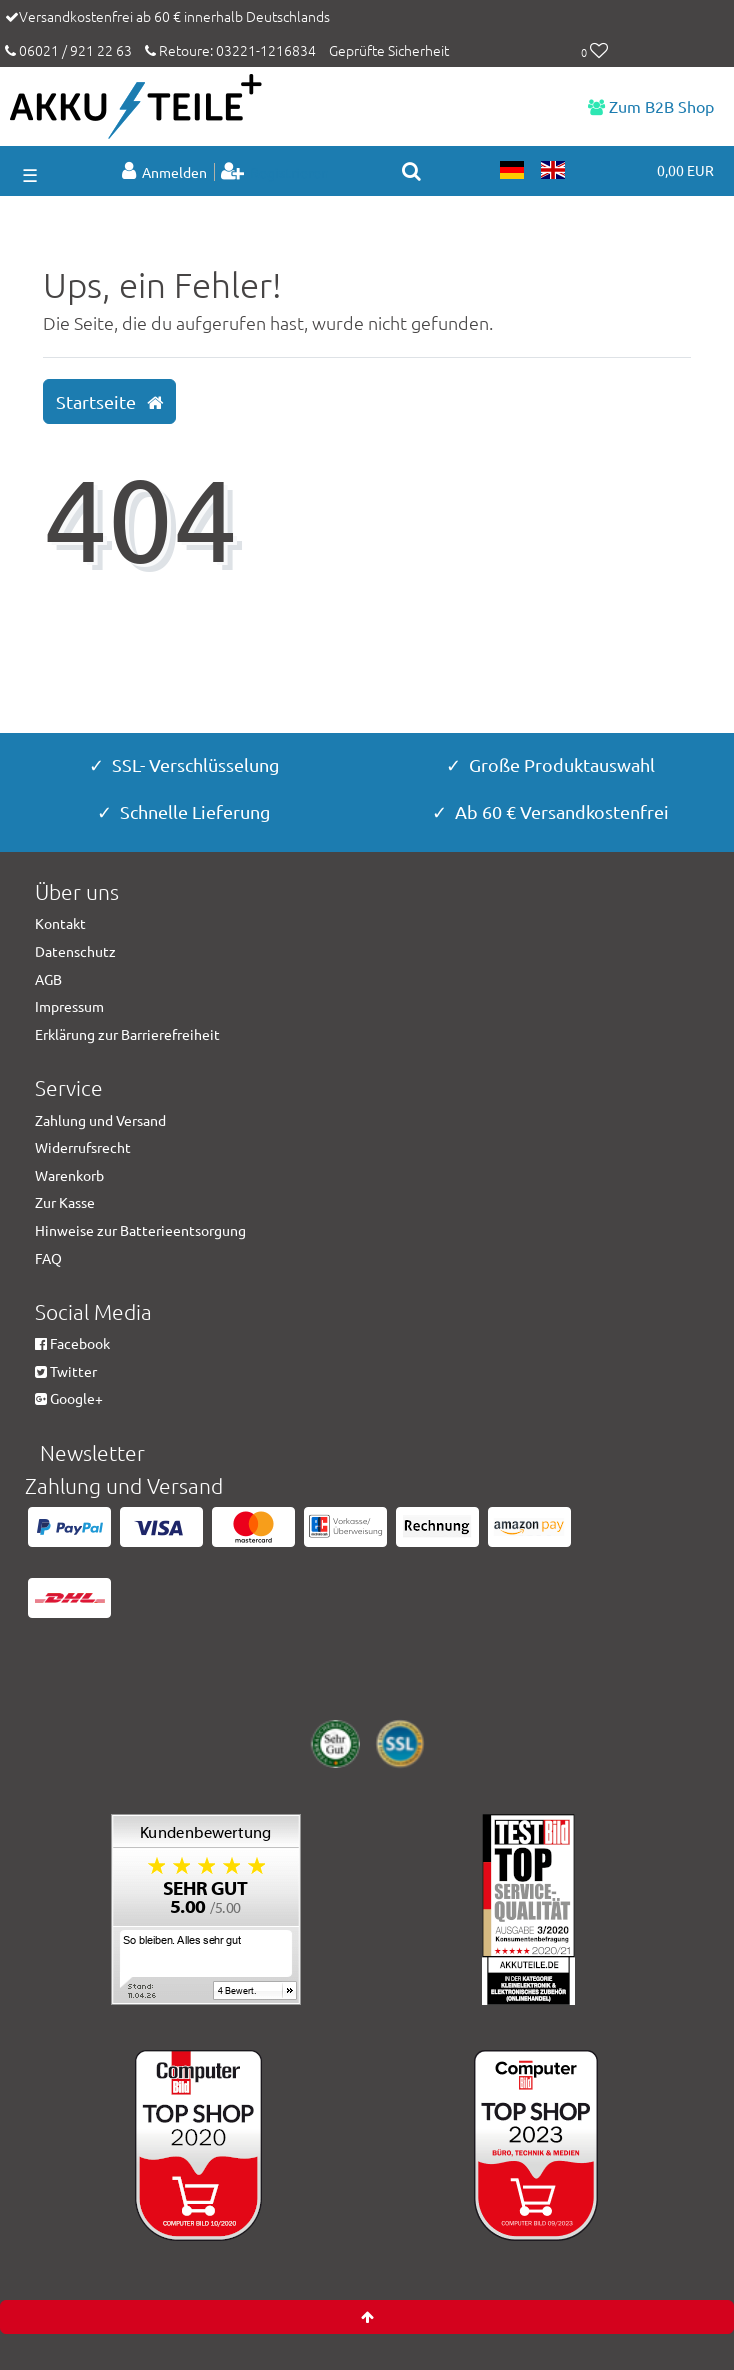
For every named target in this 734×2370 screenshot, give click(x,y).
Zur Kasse (65, 1202)
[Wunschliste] (594, 52)
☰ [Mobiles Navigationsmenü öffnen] (30, 174)
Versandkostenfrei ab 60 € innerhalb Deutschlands (174, 16)
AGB (48, 979)
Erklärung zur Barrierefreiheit (127, 1034)
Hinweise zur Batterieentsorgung (140, 1230)
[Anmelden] (166, 172)
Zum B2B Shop (651, 106)
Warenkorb (69, 1175)
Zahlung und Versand (100, 1120)
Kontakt (60, 923)
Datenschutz (75, 951)
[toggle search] (411, 171)
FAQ (48, 1258)
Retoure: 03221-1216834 (230, 50)
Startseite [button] (109, 402)
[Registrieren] (275, 172)
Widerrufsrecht (83, 1147)
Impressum (69, 1006)
